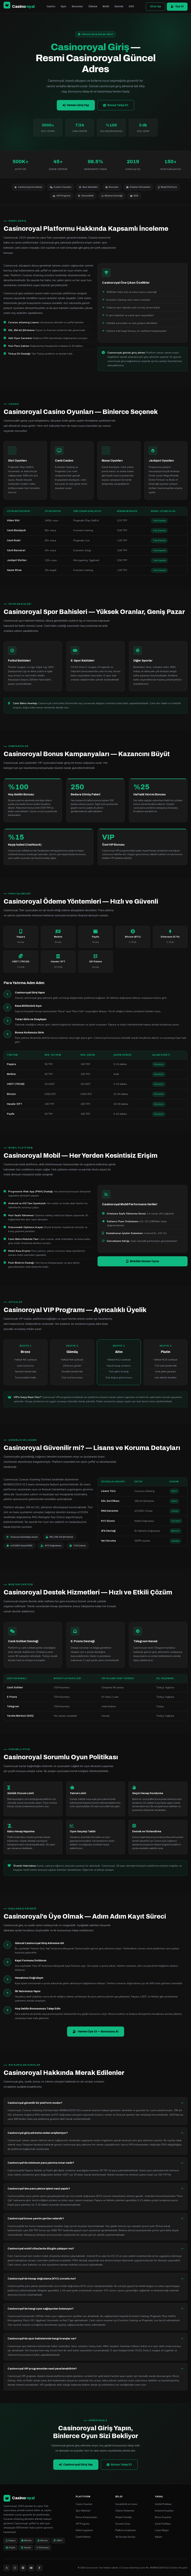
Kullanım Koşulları (164, 2510)
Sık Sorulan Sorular (125, 2537)
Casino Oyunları (60, 187)
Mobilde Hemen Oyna (142, 1261)
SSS (131, 6)
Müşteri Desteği (111, 196)
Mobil (106, 6)
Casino (51, 6)
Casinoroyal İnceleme (28, 187)
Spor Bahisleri (88, 187)
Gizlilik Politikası (163, 2504)
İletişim (158, 2537)
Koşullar (183, 2567)
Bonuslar (77, 6)
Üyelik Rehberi (83, 2537)
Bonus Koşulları (163, 2517)
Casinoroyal (92, 2567)
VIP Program (61, 196)
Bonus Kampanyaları (86, 2517)
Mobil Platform (167, 187)
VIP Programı (82, 2523)
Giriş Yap (155, 6)
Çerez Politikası (163, 2523)
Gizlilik (173, 2567)
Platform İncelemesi (125, 2530)
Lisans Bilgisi (162, 2530)
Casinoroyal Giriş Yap (76, 2464)
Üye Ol (177, 6)
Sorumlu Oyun (122, 2523)
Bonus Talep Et (115, 105)
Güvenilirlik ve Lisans (126, 2504)
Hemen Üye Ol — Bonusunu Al (95, 2031)
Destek (118, 6)
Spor (63, 6)
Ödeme (92, 6)
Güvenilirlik (86, 196)
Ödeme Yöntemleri (138, 187)
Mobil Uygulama (84, 2530)
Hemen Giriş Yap (76, 105)
